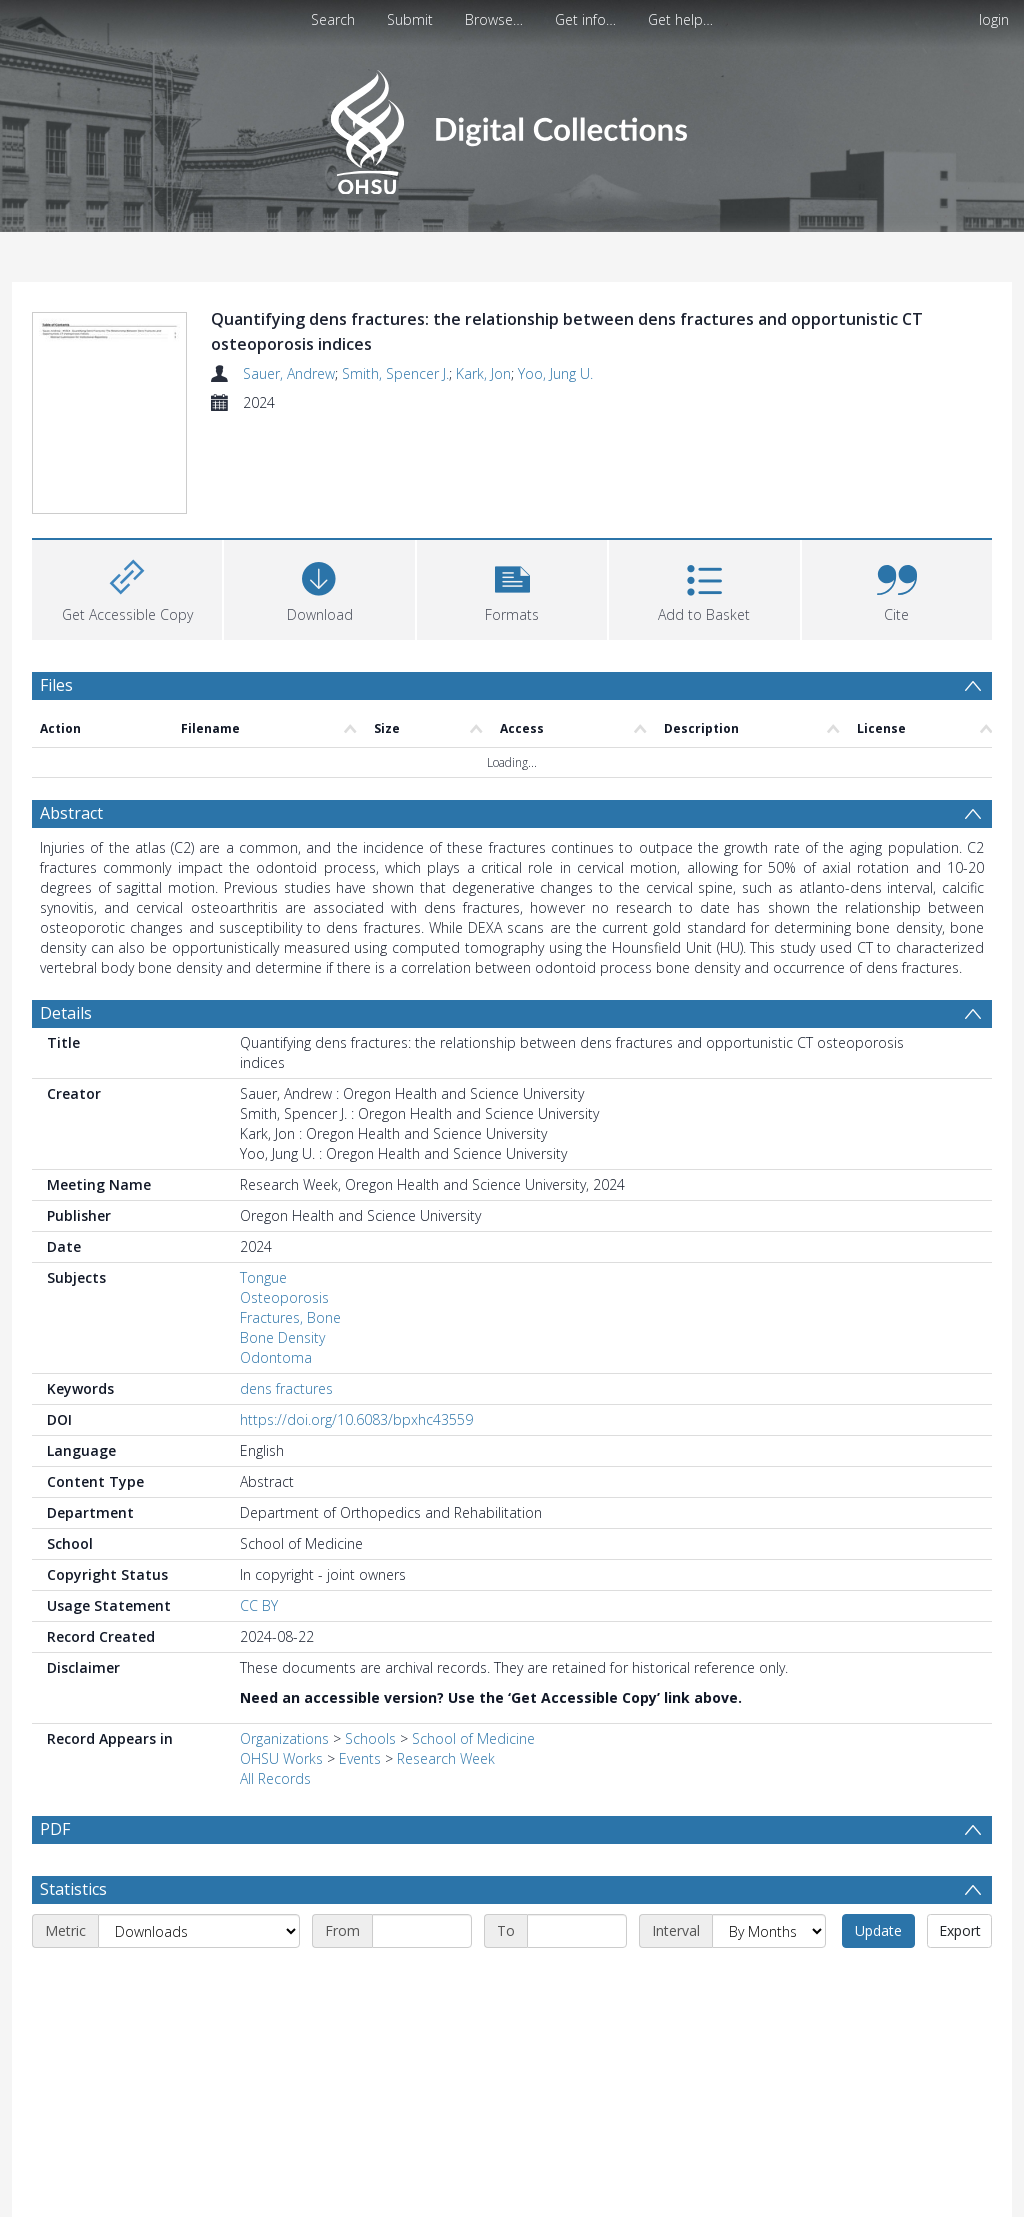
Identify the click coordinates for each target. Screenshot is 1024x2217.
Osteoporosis (284, 1297)
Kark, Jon (483, 373)
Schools (370, 1738)
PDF (55, 1829)
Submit (410, 19)
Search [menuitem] (333, 19)
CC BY (259, 1605)
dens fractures (286, 1388)
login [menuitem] (994, 19)
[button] (512, 587)
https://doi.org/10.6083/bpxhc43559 (356, 1419)
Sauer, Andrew (289, 373)
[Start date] (422, 1931)
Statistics (73, 1889)
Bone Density (282, 1337)
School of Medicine (473, 1738)
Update (878, 1930)
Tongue (263, 1277)
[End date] (577, 1931)
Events (360, 1758)
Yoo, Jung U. (555, 373)
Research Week (446, 1758)
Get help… (680, 19)
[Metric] (199, 1931)
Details (66, 1013)
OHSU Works (281, 1758)
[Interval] (769, 1931)
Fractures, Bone (290, 1317)
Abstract (71, 813)
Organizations (284, 1738)
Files (56, 685)
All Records (275, 1778)
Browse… (494, 19)
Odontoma (276, 1357)
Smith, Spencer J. (395, 373)
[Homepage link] (511, 126)
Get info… (585, 19)
